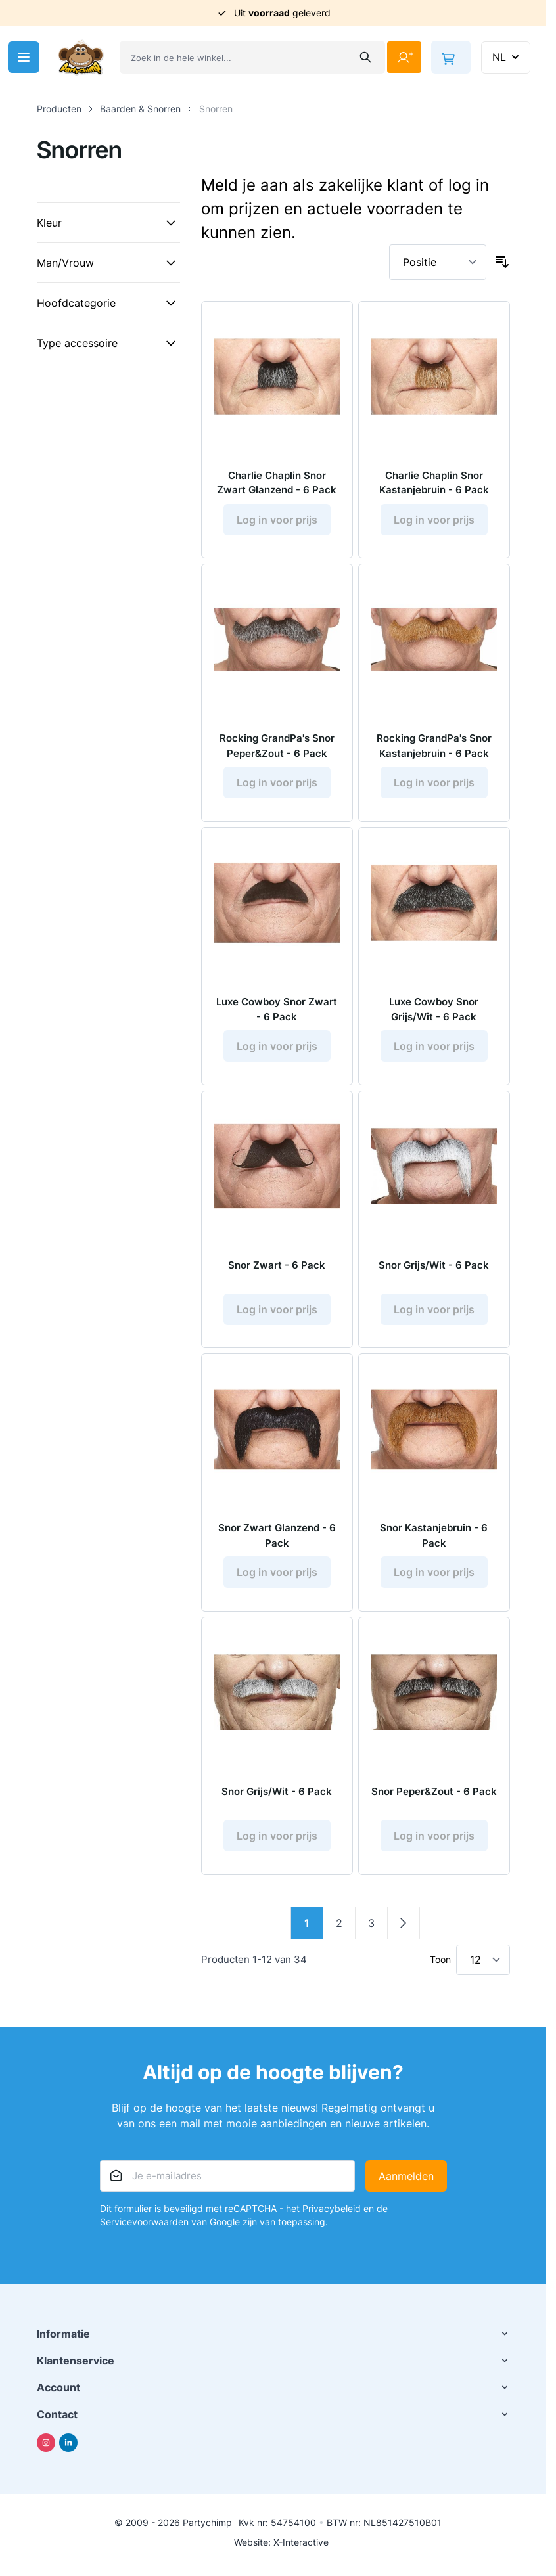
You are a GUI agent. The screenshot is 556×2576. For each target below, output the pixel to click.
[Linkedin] (68, 2454)
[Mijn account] (403, 57)
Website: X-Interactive (281, 2553)
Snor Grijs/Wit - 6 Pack (434, 1273)
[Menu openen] (23, 57)
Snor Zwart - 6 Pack (276, 1273)
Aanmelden (406, 2187)
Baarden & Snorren (140, 108)
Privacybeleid (331, 2219)
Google (225, 2232)
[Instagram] (46, 2454)
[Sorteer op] (437, 262)
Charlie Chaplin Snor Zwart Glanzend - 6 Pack (277, 486)
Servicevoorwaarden (144, 2232)
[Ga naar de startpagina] (81, 57)
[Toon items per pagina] (483, 1971)
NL (507, 57)
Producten (59, 108)
